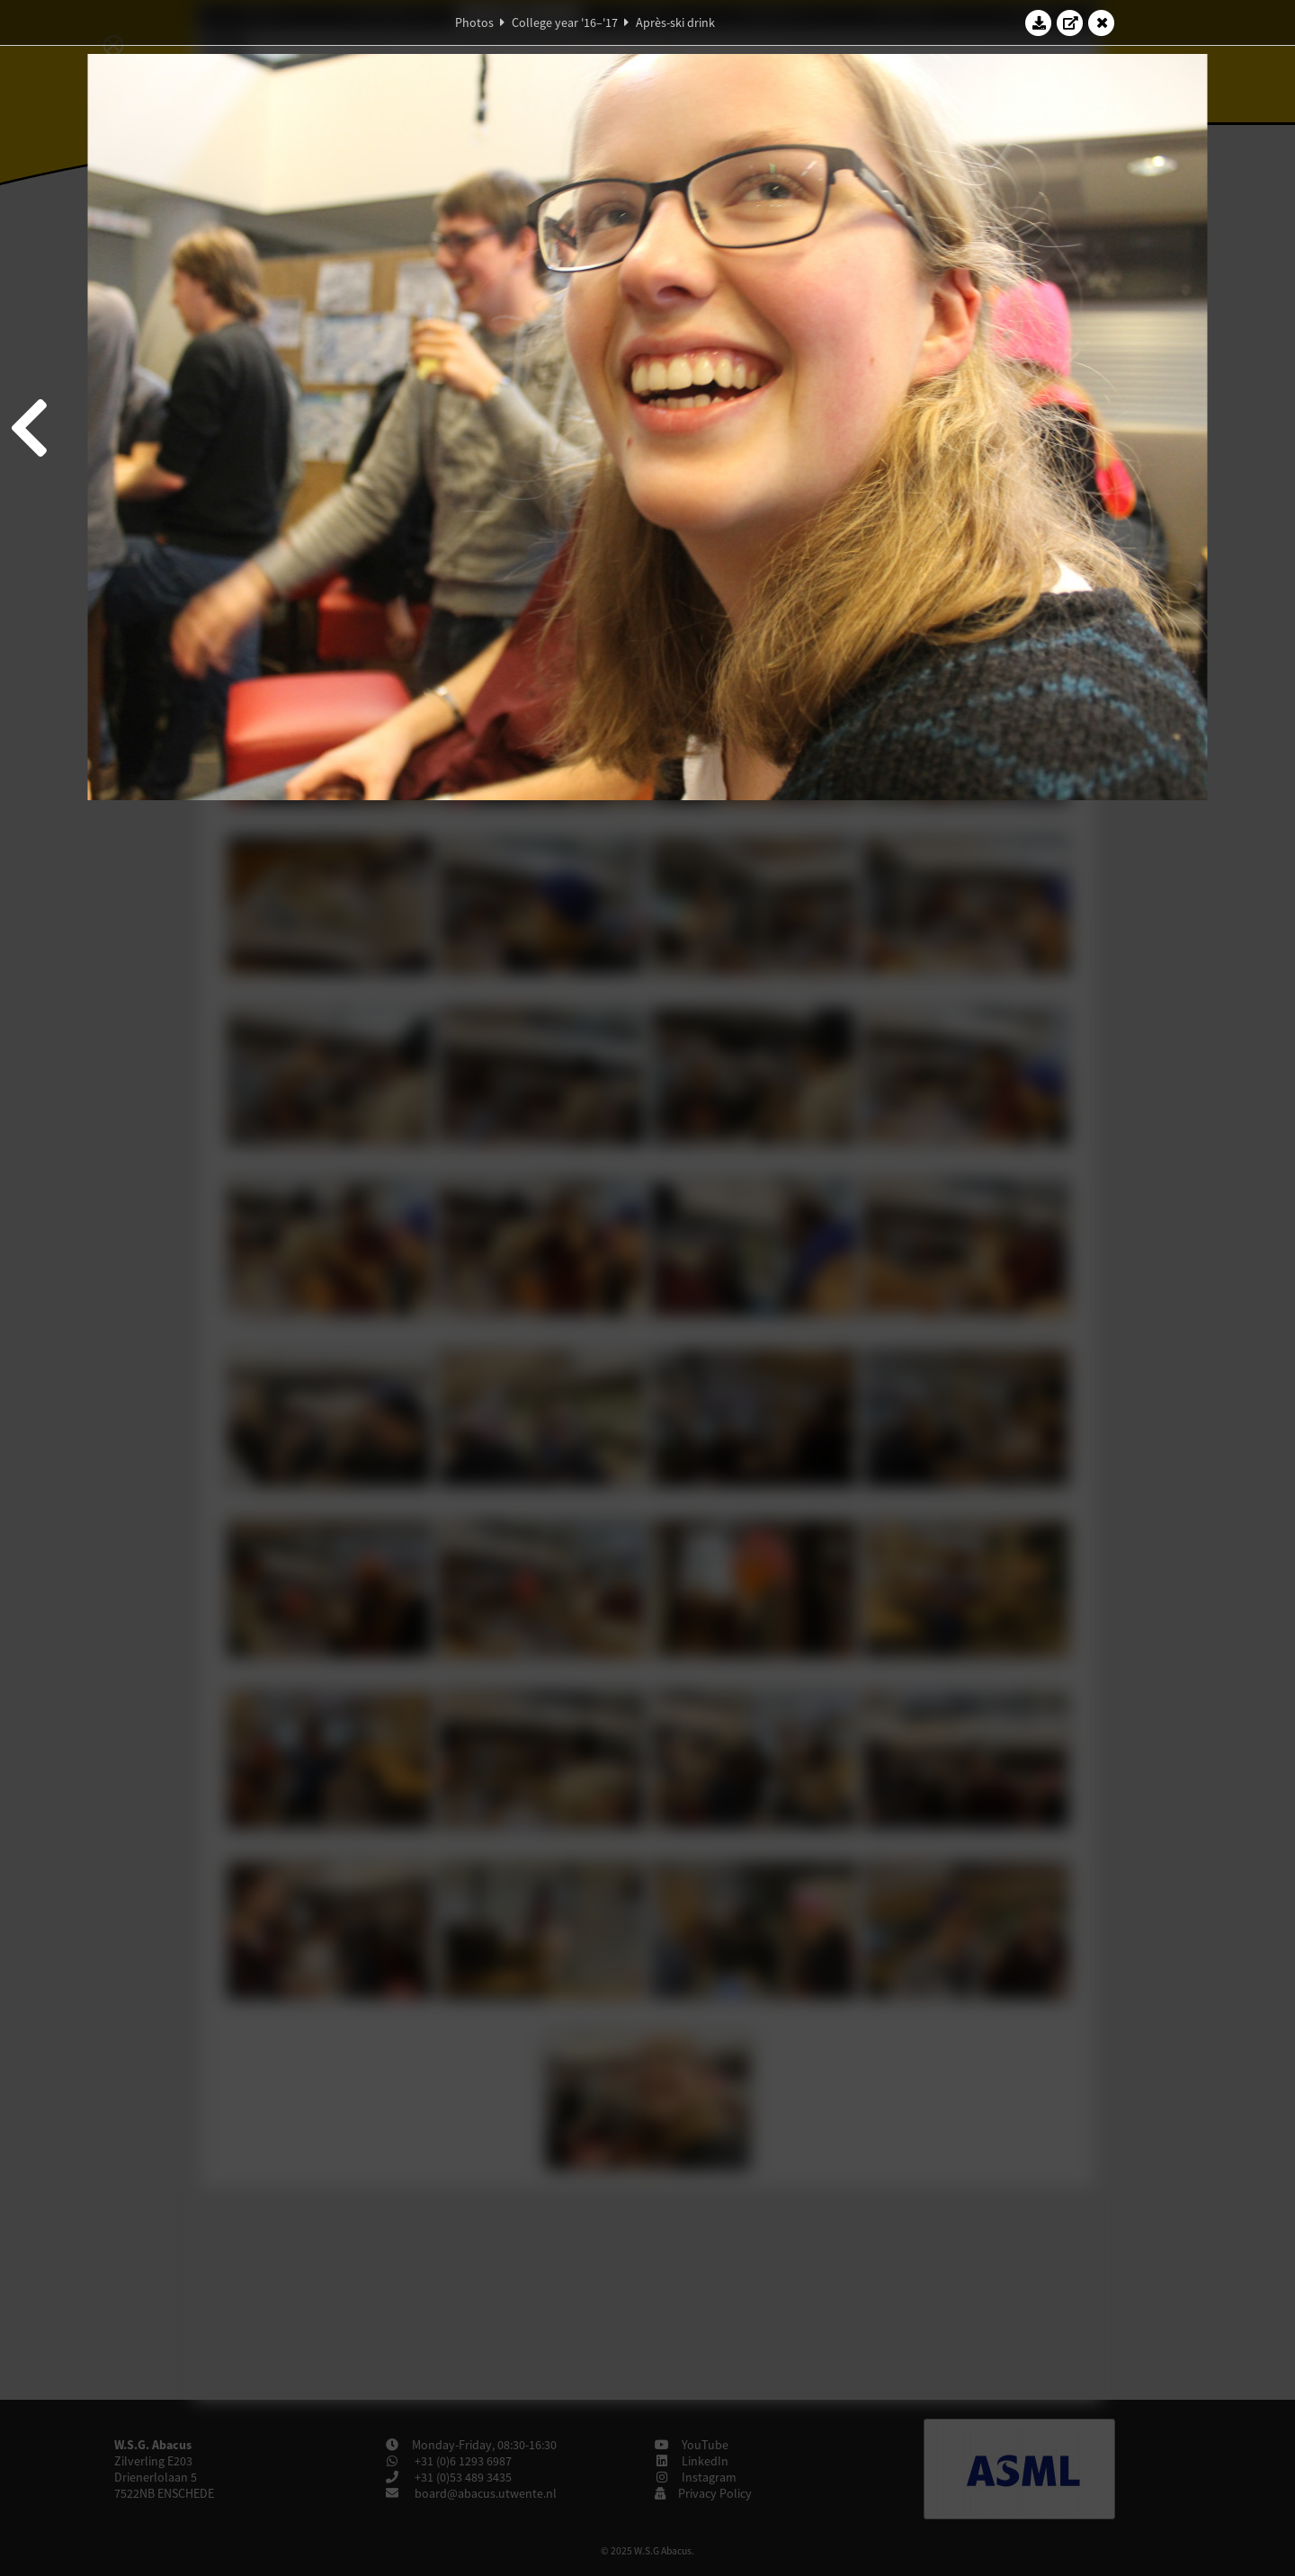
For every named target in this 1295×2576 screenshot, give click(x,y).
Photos (474, 22)
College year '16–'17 (565, 22)
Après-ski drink (675, 22)
